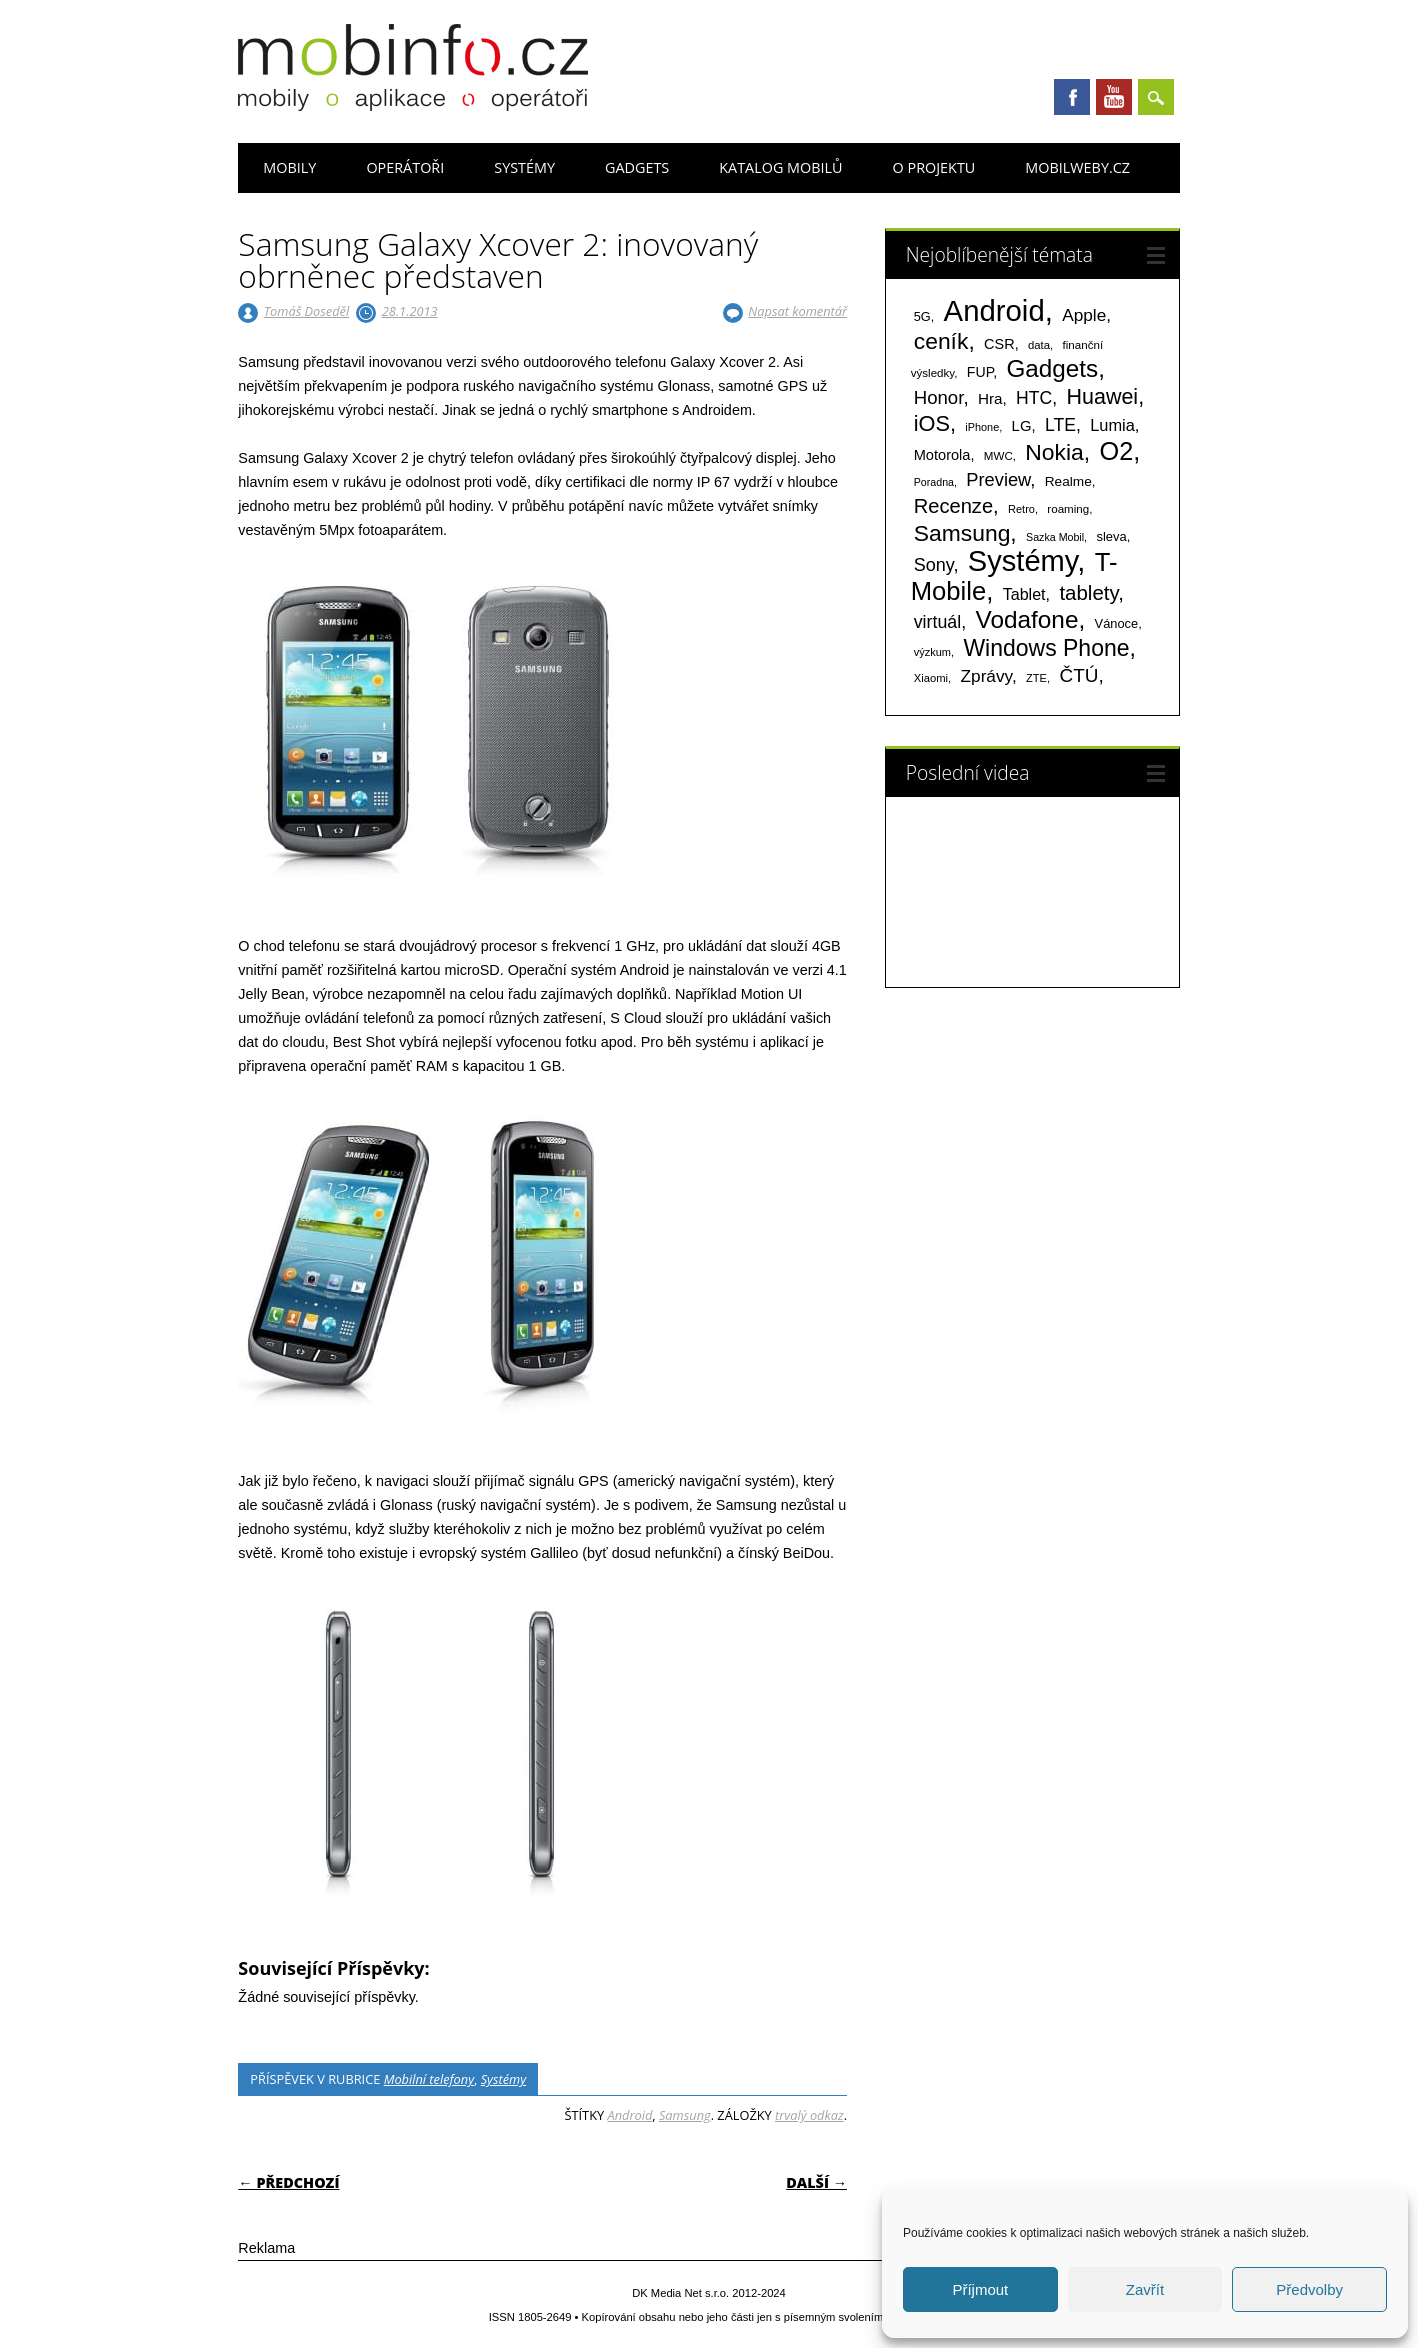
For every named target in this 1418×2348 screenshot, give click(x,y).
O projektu (934, 167)
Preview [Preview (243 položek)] (998, 479)
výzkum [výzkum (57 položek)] (932, 652)
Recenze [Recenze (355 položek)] (953, 506)
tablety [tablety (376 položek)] (1088, 592)
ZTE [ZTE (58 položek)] (1036, 678)
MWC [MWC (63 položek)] (998, 456)
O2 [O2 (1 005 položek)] (1117, 451)
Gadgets (637, 167)
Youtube (1114, 97)
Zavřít (1145, 2289)
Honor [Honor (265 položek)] (939, 397)
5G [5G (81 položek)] (922, 316)
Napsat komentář (797, 311)
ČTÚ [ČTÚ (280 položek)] (1078, 675)
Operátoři (405, 167)
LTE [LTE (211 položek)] (1060, 425)
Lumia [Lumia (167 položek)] (1112, 425)
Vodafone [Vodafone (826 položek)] (1027, 619)
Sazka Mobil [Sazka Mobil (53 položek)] (1055, 537)
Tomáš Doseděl (306, 311)
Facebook (1072, 97)
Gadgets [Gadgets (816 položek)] (1053, 368)
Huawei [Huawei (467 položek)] (1102, 397)
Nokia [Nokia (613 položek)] (1054, 452)
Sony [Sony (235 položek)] (934, 565)
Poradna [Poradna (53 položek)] (934, 482)
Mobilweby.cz (1077, 167)
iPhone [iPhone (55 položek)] (982, 427)
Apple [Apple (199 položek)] (1084, 315)
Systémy (524, 167)
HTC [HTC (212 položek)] (1034, 398)
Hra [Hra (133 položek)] (990, 398)
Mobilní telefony (429, 2079)
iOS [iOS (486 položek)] (932, 423)
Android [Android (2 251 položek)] (994, 310)
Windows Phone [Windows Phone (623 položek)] (1046, 648)
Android (629, 2115)
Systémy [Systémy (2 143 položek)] (1022, 561)
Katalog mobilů (780, 167)
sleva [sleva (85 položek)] (1111, 536)
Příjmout (980, 2289)
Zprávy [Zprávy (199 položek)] (986, 676)
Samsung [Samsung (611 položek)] (962, 533)
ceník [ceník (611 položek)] (941, 341)
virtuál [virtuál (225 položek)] (937, 622)
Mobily (289, 167)
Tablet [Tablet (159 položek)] (1024, 594)
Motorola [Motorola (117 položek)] (942, 455)
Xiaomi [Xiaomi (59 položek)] (931, 678)
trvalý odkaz (809, 2115)
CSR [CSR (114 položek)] (999, 344)
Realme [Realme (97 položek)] (1068, 481)
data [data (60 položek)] (1039, 345)
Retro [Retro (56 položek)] (1021, 509)
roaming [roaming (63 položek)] (1068, 509)
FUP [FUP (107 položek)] (980, 372)
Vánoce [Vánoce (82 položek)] (1117, 623)
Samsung (685, 2115)
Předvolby (1309, 2289)
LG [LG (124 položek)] (1022, 425)
